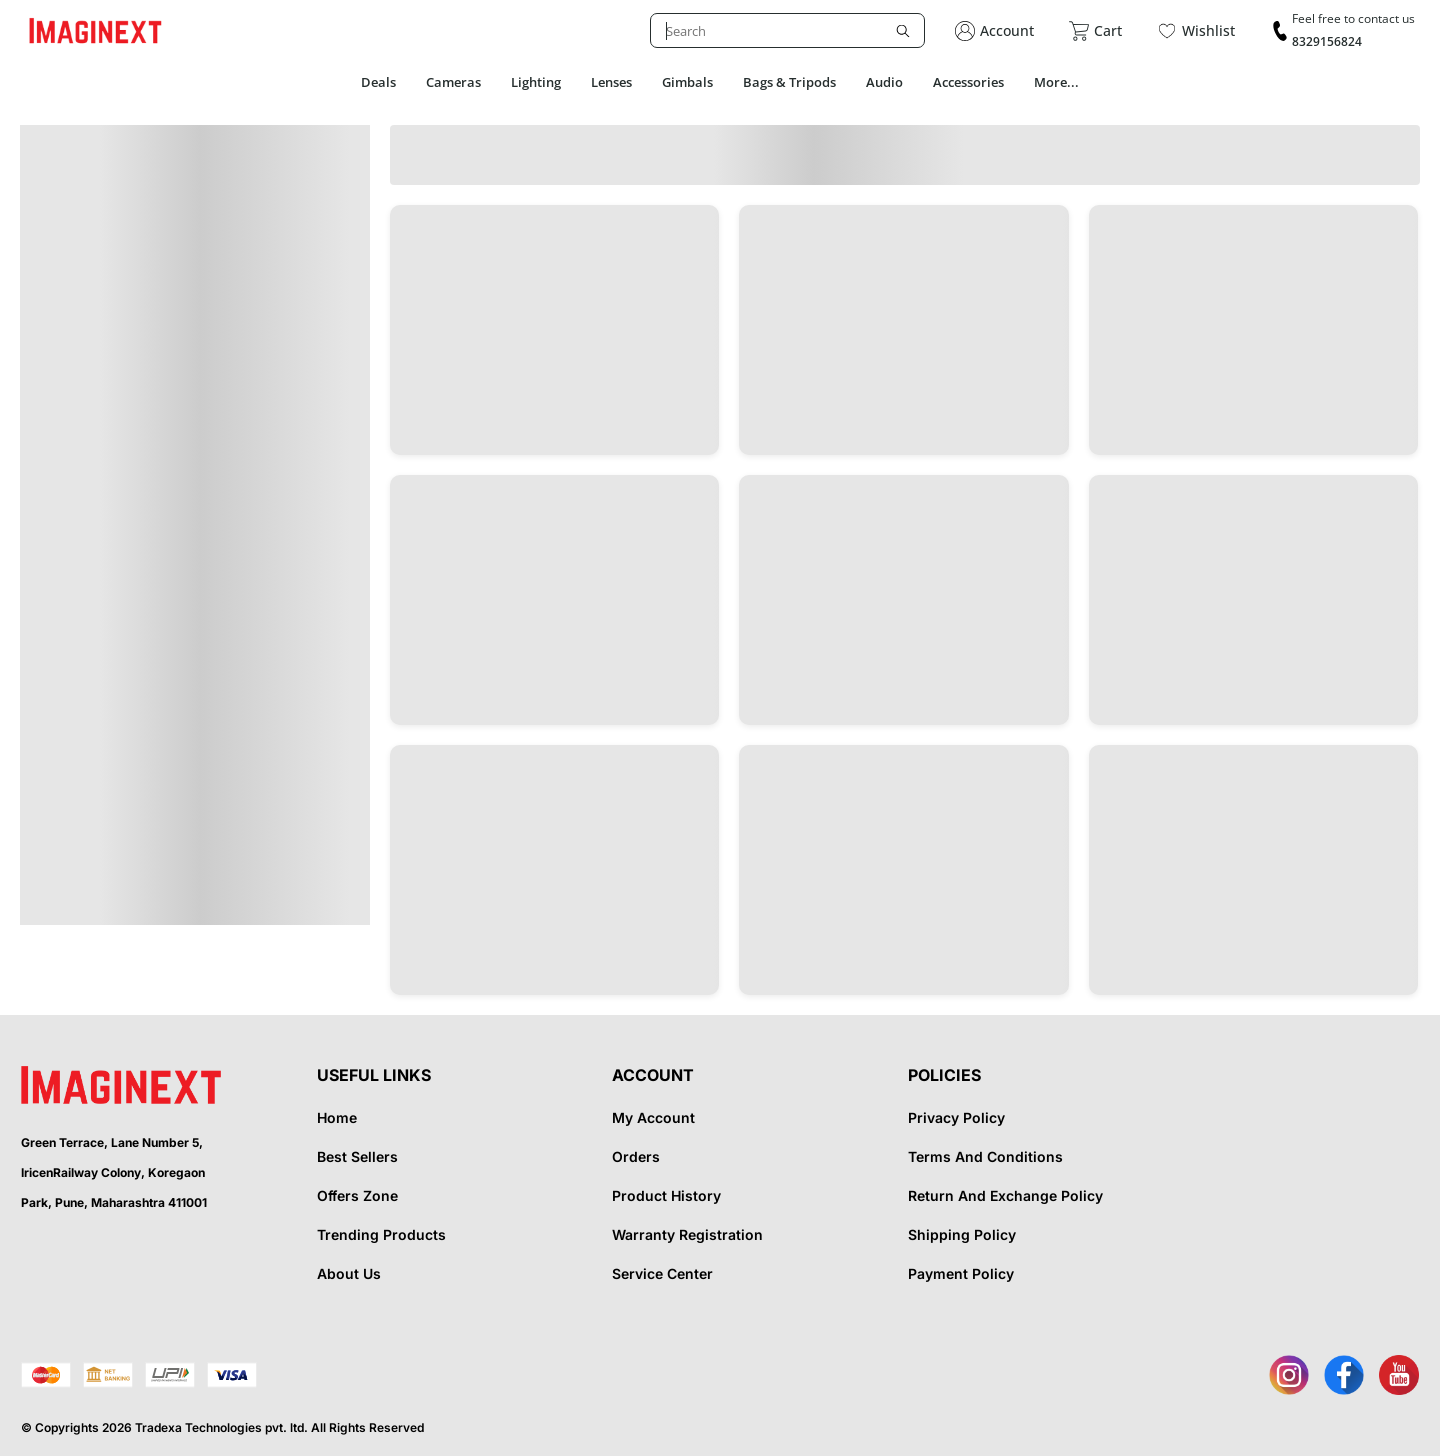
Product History (666, 1195)
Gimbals (687, 82)
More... (1056, 82)
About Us (349, 1273)
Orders (636, 1156)
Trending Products (381, 1234)
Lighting (536, 82)
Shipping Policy (962, 1234)
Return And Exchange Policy (1005, 1195)
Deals (378, 82)
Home (337, 1117)
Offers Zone (357, 1195)
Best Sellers (357, 1156)
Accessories (968, 82)
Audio (884, 82)
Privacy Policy (956, 1117)
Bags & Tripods (789, 82)
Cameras (453, 82)
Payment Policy (961, 1273)
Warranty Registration (687, 1234)
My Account (653, 1117)
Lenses (611, 82)
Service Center (662, 1273)
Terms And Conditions (985, 1156)
